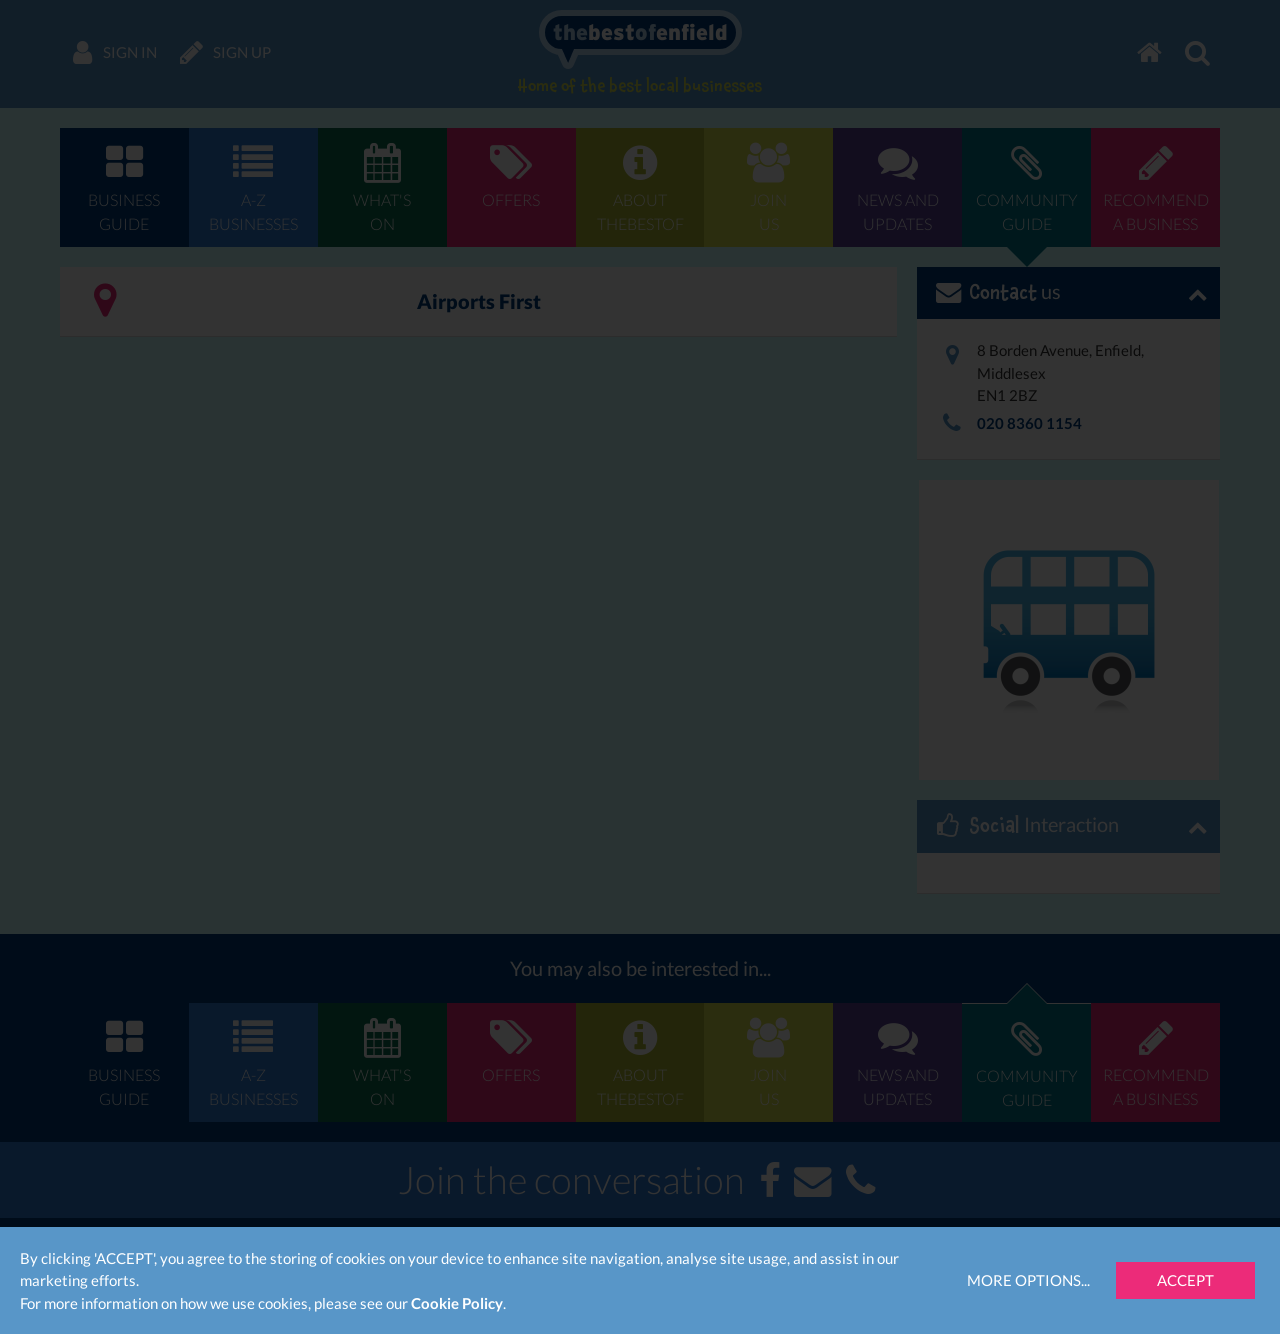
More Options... (1028, 1280)
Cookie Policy (457, 1303)
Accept (1185, 1280)
